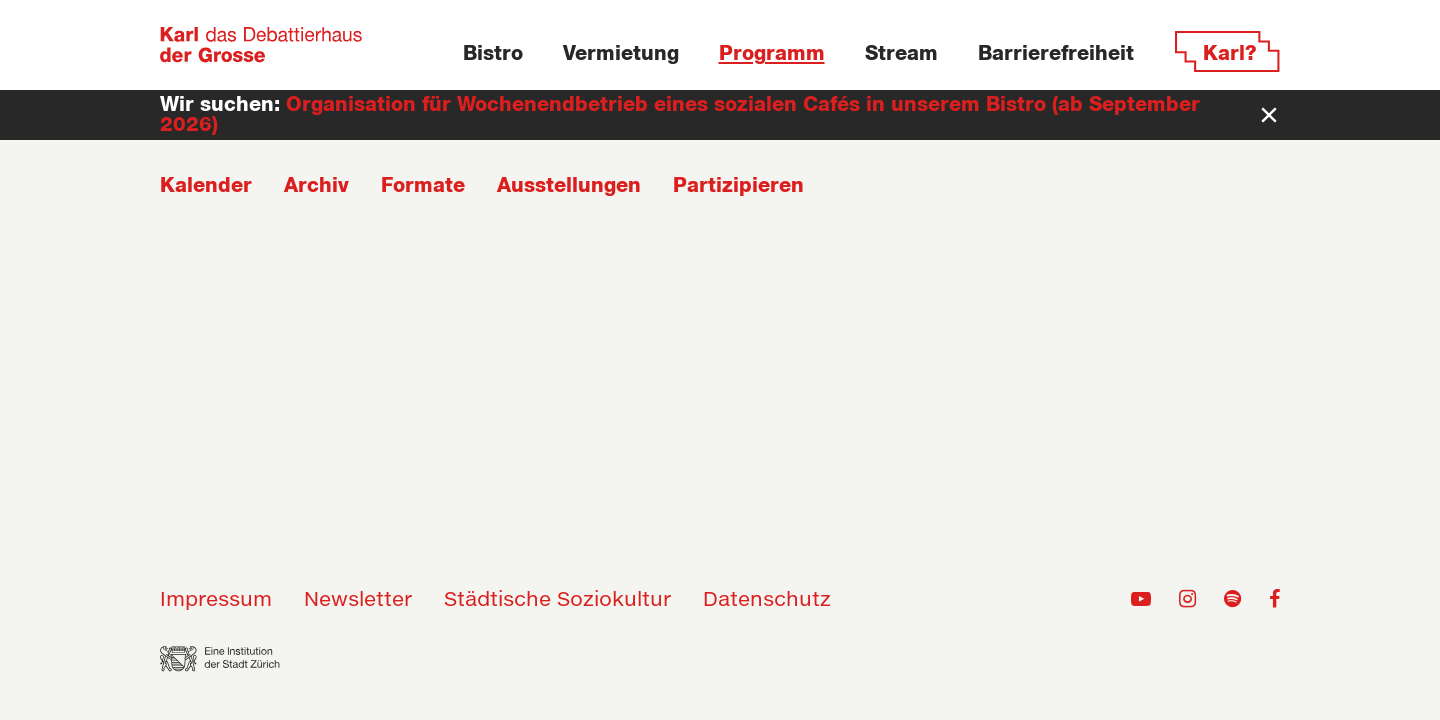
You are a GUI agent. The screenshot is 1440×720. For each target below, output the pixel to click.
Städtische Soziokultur (557, 600)
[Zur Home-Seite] (261, 45)
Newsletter (358, 600)
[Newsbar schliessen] (1269, 115)
